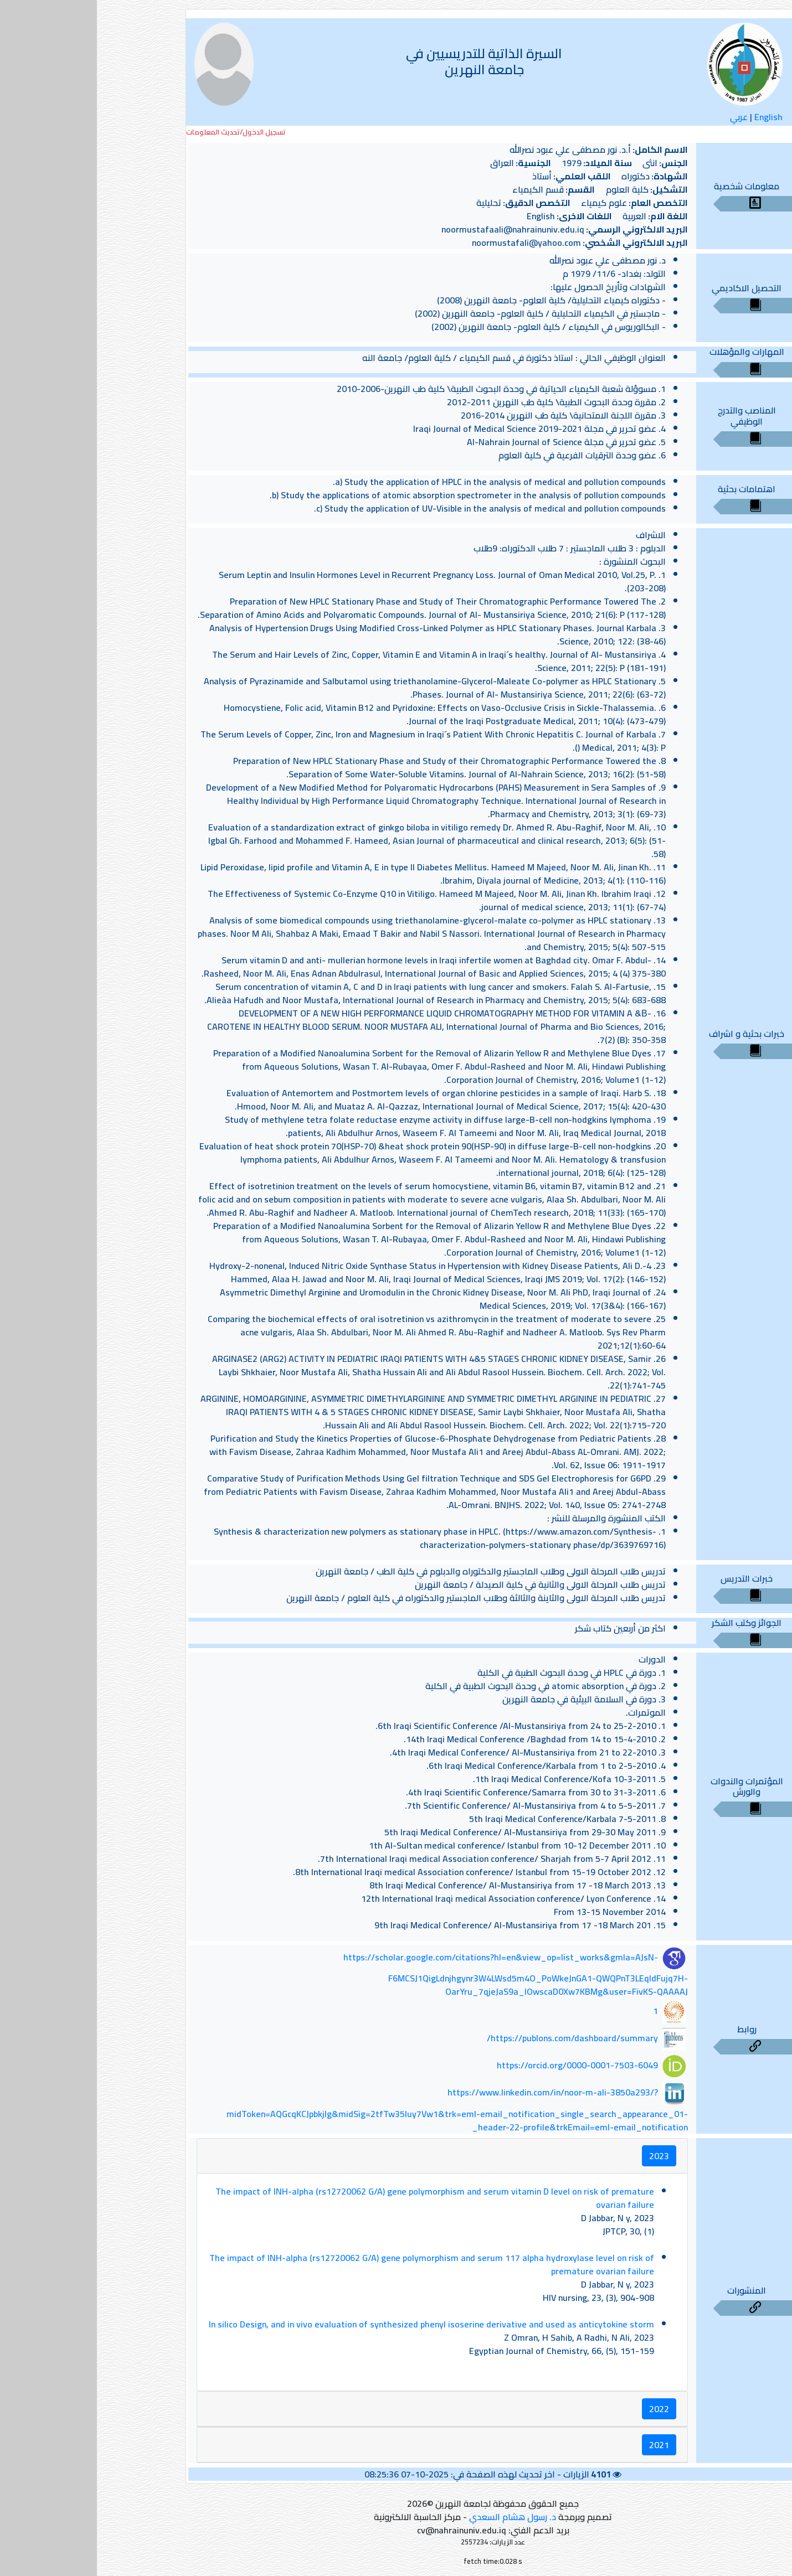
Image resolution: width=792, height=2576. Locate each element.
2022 (562, 2409)
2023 (562, 2155)
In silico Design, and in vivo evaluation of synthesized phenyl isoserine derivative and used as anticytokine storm (334, 2324)
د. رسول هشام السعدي (415, 2516)
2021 (562, 2444)
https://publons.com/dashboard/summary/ (475, 2038)
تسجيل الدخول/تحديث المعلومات (139, 132)
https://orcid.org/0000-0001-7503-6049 (480, 2065)
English (671, 116)
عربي (642, 116)
